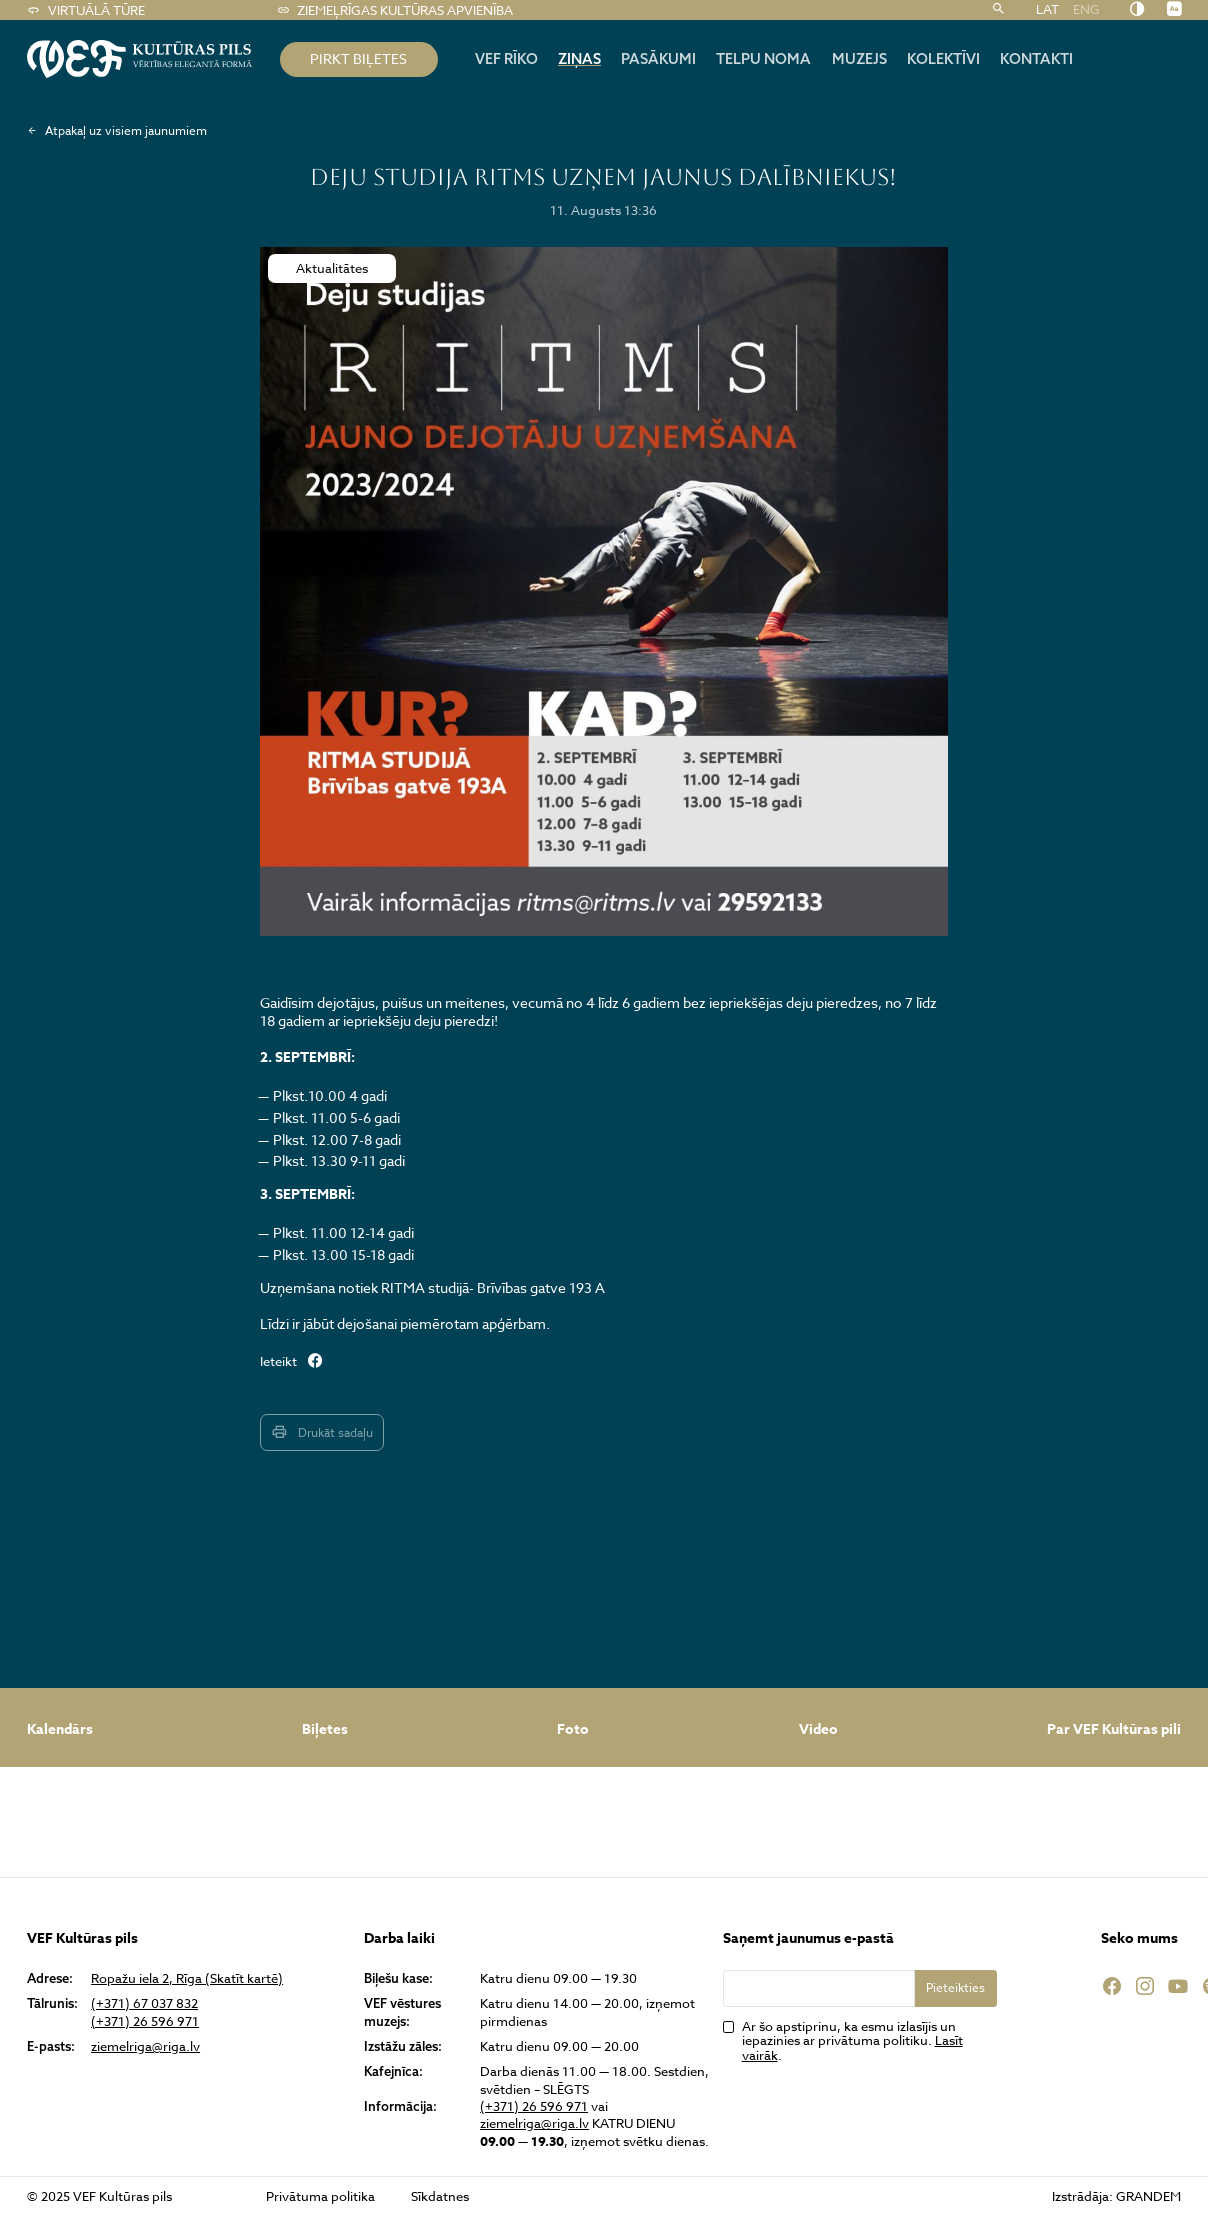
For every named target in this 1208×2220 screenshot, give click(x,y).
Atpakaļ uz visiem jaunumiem (116, 130)
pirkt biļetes (358, 58)
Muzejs (859, 58)
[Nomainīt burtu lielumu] (1174, 9)
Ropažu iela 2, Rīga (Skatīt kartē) (187, 1978)
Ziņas (579, 58)
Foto (573, 1729)
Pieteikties (955, 1987)
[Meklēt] (998, 10)
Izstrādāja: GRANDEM (1116, 2196)
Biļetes (325, 1729)
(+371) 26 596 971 (145, 2021)
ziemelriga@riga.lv (145, 2046)
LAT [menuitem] (1047, 10)
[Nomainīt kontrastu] (1137, 9)
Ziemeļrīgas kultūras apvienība (395, 10)
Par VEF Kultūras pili (1114, 1729)
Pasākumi (658, 58)
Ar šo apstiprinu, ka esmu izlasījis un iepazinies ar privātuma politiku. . (852, 2040)
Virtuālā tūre (85, 10)
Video (818, 1729)
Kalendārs (60, 1729)
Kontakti (1036, 58)
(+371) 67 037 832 (144, 2003)
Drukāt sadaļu (321, 1432)
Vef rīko (506, 58)
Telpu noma (763, 58)
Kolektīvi (943, 58)
